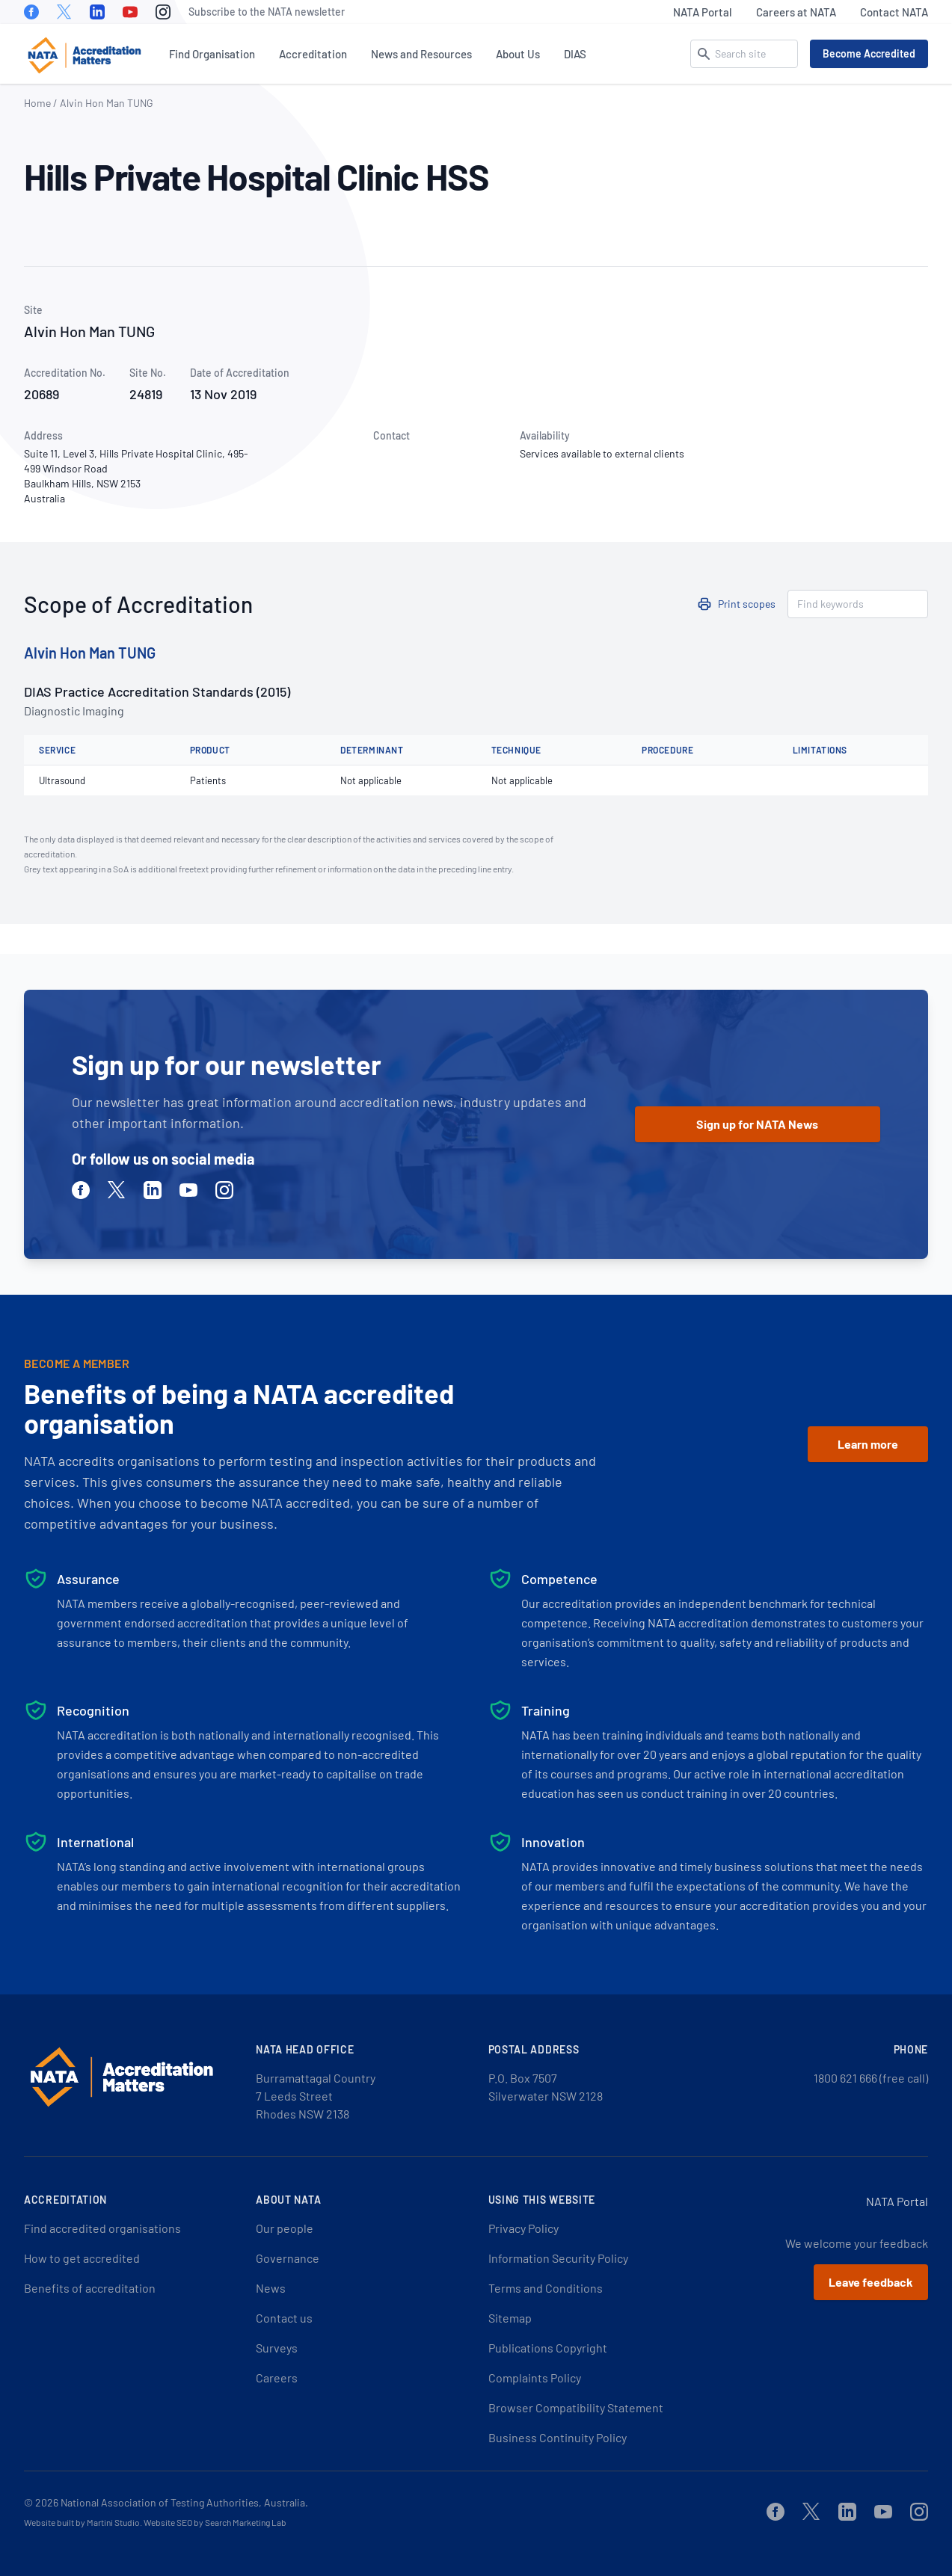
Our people (284, 2228)
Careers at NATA (796, 12)
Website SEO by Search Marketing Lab (215, 2522)
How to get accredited (82, 2258)
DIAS (575, 54)
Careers (277, 2377)
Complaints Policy (534, 2377)
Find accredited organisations (102, 2228)
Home (37, 102)
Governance (287, 2258)
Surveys (277, 2348)
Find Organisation (212, 54)
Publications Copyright (547, 2348)
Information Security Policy (558, 2258)
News (271, 2288)
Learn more (868, 1444)
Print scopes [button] (747, 603)
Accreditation (313, 54)
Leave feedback (871, 2282)
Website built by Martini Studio (82, 2522)
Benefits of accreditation (90, 2288)
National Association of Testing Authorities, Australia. (184, 2502)
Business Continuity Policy (557, 2437)
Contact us (284, 2318)
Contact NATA (894, 12)
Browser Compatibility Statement (575, 2407)
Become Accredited (869, 53)
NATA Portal (702, 12)
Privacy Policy (523, 2228)
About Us (518, 54)
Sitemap (510, 2318)
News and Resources (421, 54)
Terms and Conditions (545, 2288)
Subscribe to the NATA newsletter (266, 11)
